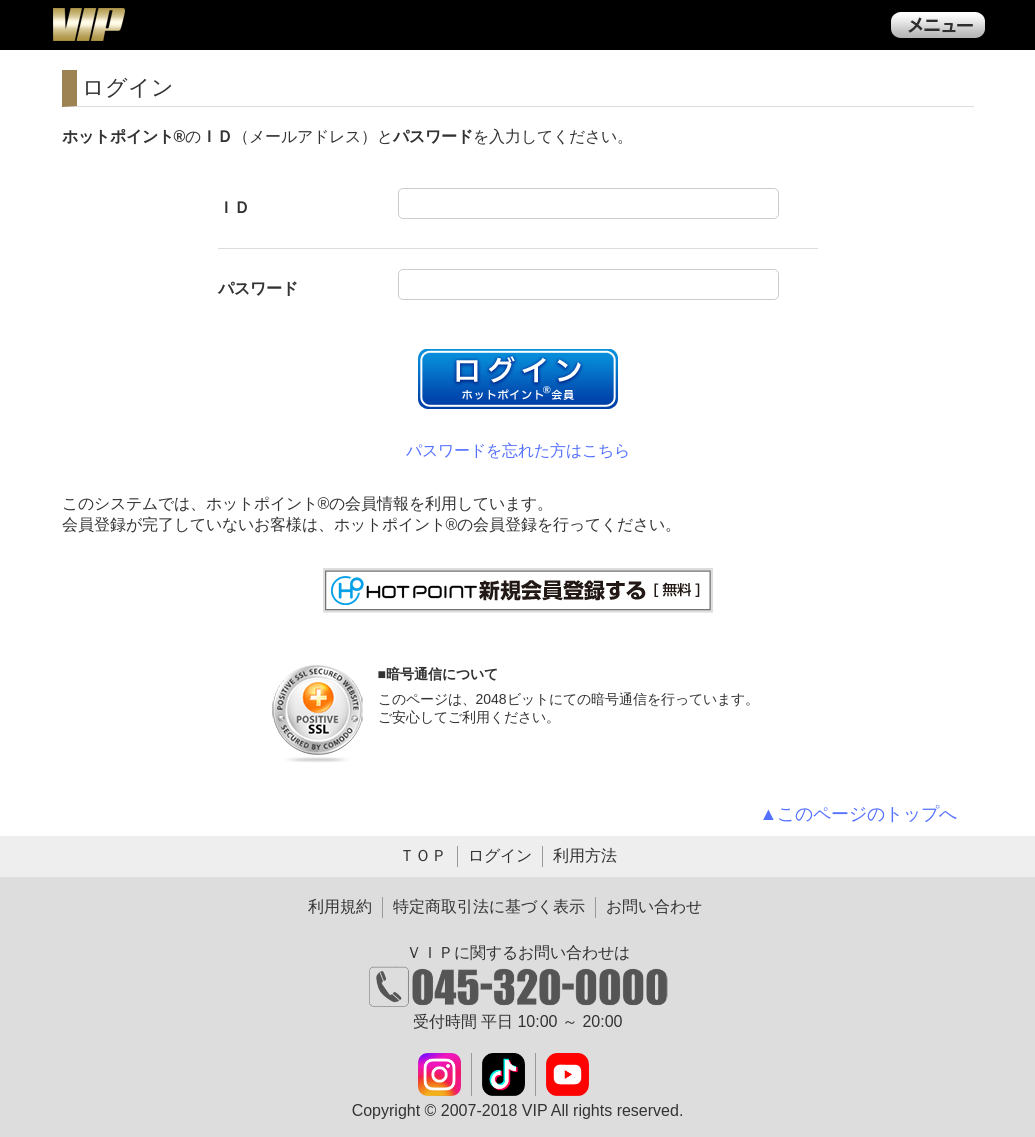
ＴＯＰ (423, 855)
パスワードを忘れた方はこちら (518, 450)
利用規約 (340, 906)
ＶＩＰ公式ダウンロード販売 (88, 24)
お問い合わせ (654, 906)
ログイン (500, 855)
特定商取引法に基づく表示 (489, 906)
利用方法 (585, 855)
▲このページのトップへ (859, 814)
